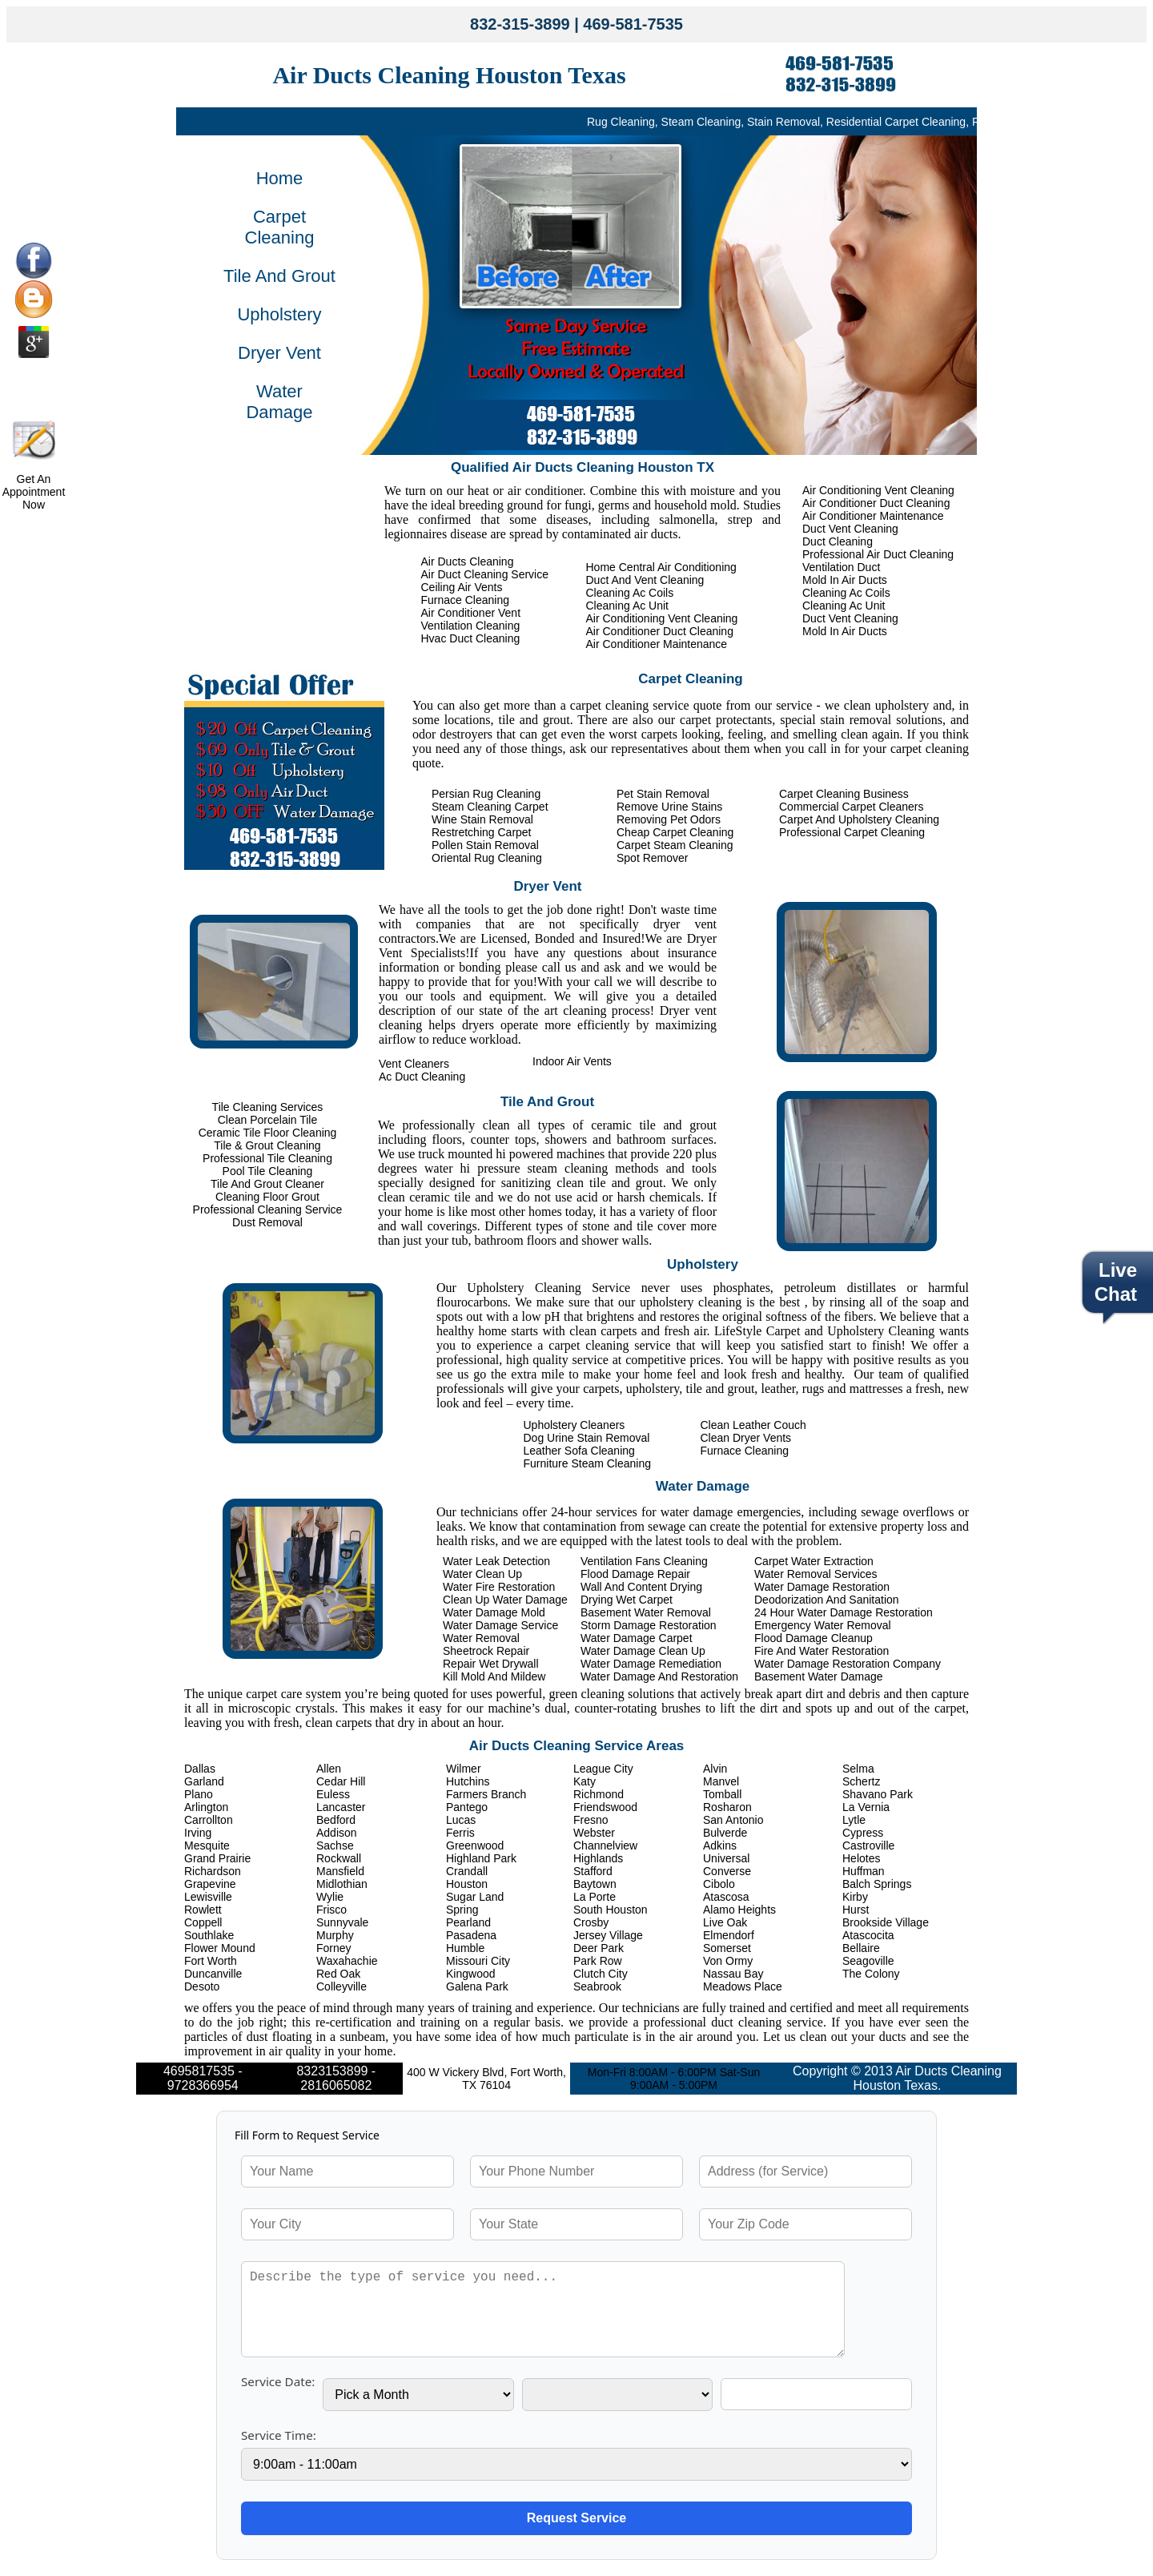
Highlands (598, 1858)
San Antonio (733, 1819)
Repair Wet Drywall (491, 1663)
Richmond (598, 1794)
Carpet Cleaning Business (844, 793)
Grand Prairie (217, 1858)
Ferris (460, 1832)
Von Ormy (728, 1960)
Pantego (467, 1807)
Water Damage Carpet (637, 1638)
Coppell (203, 1922)
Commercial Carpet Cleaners (851, 806)
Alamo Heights (739, 1909)
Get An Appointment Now (34, 492)
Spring (462, 1909)
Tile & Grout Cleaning (267, 1145)
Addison (336, 1832)
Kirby (855, 1896)
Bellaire (861, 1948)
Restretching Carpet (482, 832)
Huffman (863, 1871)
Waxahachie (347, 1960)
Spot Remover (652, 857)
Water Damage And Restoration (659, 1676)
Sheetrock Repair (486, 1650)
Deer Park (598, 1948)
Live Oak (725, 1922)
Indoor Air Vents (572, 1061)
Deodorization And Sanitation (826, 1599)
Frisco (331, 1909)
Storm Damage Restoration (649, 1625)
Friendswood (605, 1807)
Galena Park (477, 1986)
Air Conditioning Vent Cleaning (878, 490)
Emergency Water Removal (822, 1625)
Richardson (212, 1871)
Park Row (597, 1960)
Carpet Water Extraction (814, 1561)
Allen (328, 1768)
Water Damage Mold (494, 1612)
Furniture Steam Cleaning (588, 1463)
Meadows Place (742, 1986)
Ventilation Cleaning (470, 625)
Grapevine (210, 1884)
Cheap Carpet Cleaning (675, 832)
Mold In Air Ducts (844, 580)
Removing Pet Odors (669, 819)
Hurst (855, 1909)
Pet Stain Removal (663, 793)
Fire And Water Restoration (821, 1650)
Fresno (591, 1819)
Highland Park (481, 1858)
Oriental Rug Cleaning (487, 857)
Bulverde (725, 1832)
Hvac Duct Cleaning (470, 638)
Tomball (722, 1794)
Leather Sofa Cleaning (579, 1450)
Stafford (593, 1871)
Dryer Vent (279, 353)
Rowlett (203, 1909)
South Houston (610, 1909)
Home (279, 178)
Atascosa (726, 1896)
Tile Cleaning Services (267, 1107)
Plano (198, 1794)
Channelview (605, 1845)
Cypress (862, 1832)
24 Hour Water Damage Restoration (843, 1612)
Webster (594, 1832)
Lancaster (340, 1807)
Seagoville (868, 1960)
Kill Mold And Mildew (494, 1676)
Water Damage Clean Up (643, 1650)
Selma (858, 1768)
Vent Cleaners (414, 1063)
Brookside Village (885, 1922)
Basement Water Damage (818, 1676)
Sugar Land (475, 1896)
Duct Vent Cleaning (850, 528)
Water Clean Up (482, 1574)
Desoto (201, 1986)
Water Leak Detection (496, 1561)
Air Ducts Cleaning (467, 561)
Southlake (209, 1935)
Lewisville (208, 1896)
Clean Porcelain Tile (268, 1119)
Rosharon (727, 1807)
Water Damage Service (500, 1625)
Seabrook (597, 1986)
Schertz (861, 1781)
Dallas (199, 1768)
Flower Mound (219, 1948)
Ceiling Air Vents (462, 587)
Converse (727, 1871)
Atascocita (868, 1935)
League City (603, 1768)
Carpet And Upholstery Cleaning (859, 819)
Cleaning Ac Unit (844, 605)
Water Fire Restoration (499, 1586)
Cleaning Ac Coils (846, 592)
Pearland (468, 1922)
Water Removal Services (816, 1574)
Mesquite (207, 1845)
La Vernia (866, 1807)
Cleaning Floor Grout (267, 1196)
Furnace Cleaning (465, 600)
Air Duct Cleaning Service (485, 574)
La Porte (594, 1896)
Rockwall (338, 1858)
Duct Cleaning (837, 541)
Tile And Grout (279, 276)
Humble (465, 1948)
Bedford (336, 1819)
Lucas (461, 1819)
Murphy (335, 1935)
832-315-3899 (520, 24)
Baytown (595, 1884)
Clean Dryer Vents (746, 1437)
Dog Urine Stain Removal (587, 1437)
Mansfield (340, 1871)
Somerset (727, 1948)
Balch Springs (876, 1884)
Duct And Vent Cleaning (645, 580)
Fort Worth (210, 1960)
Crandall (467, 1871)
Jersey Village (608, 1935)
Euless (333, 1794)
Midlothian (342, 1884)
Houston (467, 1884)
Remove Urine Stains (669, 806)
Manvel (721, 1781)
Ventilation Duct (841, 567)
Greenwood (475, 1845)
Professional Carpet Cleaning (852, 832)
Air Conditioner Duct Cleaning (876, 503)
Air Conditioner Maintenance (873, 515)
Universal (726, 1858)
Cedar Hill (340, 1781)
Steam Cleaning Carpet (490, 806)
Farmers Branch (486, 1794)
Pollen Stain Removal (485, 845)
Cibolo (719, 1884)
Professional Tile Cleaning (267, 1158)
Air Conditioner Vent (471, 612)
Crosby (591, 1922)
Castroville (868, 1845)
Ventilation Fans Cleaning (644, 1561)
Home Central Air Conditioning (661, 567)
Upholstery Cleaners (574, 1425)
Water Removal (481, 1638)
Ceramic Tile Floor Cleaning (268, 1132)
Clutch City (600, 1973)
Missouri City (478, 1960)
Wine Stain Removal (482, 819)
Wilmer (463, 1768)
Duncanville (213, 1973)
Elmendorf (728, 1935)
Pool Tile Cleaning (268, 1171)
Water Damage (279, 401)
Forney (334, 1948)
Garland (204, 1781)
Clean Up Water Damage (505, 1599)
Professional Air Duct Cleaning (878, 554)
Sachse (335, 1845)
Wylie (329, 1896)
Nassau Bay (733, 1973)
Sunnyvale (342, 1922)
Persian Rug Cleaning (486, 793)
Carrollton (208, 1819)
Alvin (715, 1768)
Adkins (720, 1845)
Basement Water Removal (646, 1612)
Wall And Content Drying (641, 1586)
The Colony (871, 1973)
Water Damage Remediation (651, 1663)
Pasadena (471, 1935)
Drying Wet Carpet (627, 1599)
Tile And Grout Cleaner (267, 1183)
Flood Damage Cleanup (813, 1638)
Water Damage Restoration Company (847, 1663)
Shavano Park (877, 1794)
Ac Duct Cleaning (422, 1076)
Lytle (854, 1819)
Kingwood (471, 1973)
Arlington (206, 1807)
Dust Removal (267, 1222)
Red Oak (338, 1973)
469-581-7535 (633, 24)
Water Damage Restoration (822, 1586)
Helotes (861, 1858)
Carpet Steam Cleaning (675, 845)
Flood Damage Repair (635, 1574)
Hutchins (467, 1781)
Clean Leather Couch (753, 1425)
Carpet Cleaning (280, 227)
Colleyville (341, 1986)
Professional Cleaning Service (268, 1209)
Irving (197, 1832)
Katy (584, 1781)
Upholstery (279, 314)
